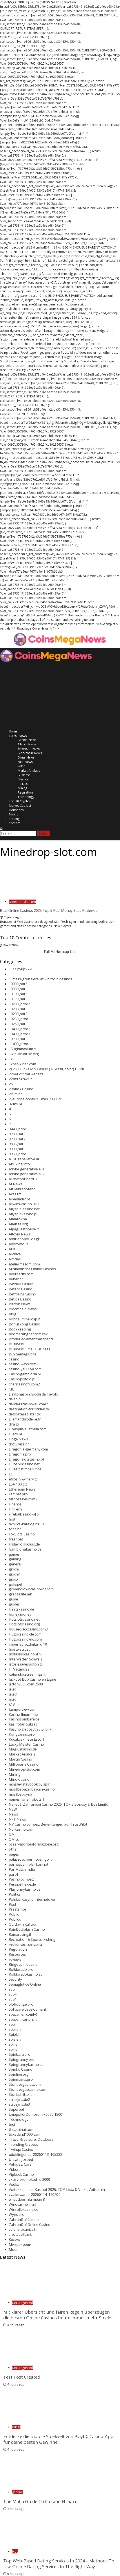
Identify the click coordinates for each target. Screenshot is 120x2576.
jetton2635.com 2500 (26, 1684)
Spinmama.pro (21, 2079)
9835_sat (16, 1144)
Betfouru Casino (22, 1294)
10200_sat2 (18, 1013)
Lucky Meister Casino (26, 1744)
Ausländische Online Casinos (32, 1269)
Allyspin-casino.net (24, 1209)
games (14, 1554)
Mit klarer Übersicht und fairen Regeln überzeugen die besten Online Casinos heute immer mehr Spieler (58, 2315)
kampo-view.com (22, 1709)
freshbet (16, 1539)
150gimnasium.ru (23, 1048)
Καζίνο (14, 2239)
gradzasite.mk (20, 1594)
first (12, 1519)
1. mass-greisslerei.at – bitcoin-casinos (40, 979)
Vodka (14, 2184)
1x (11, 1059)
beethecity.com (21, 1274)
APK (12, 1249)
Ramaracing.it (20, 1934)
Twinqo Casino (21, 2149)
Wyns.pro (16, 2214)
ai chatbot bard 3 (23, 1179)
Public (14, 1914)
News (13, 1814)
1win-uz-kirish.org (24, 1054)
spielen (15, 2039)
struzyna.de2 (19, 2099)
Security (15, 1979)
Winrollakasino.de (23, 2209)
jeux (12, 1689)
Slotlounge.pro (21, 2004)
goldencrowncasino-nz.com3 (32, 1589)
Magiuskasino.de (23, 1749)
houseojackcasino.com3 (28, 1629)
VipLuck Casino (21, 2174)
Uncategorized (21, 2159)
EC (11, 1474)
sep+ (13, 1994)
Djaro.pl (15, 1434)
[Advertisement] (60, 696)
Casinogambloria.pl (25, 1374)
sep (12, 1989)
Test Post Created (21, 2377)
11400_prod (18, 1043)
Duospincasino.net (24, 1464)
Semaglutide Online (25, 1984)
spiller (14, 2049)
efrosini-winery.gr (23, 1479)
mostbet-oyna (20, 1794)
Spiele (14, 2034)
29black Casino (21, 1089)
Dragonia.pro (20, 1454)
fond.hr (15, 1529)
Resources (17, 1954)
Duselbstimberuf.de (25, 1469)
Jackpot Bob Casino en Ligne (32, 1679)
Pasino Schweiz (21, 1879)
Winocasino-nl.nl (22, 2204)
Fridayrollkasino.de (24, 1544)
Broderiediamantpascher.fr (31, 1339)
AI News (15, 1184)
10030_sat (17, 988)
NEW (13, 1809)
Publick (15, 1919)
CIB (12, 1389)
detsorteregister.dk (25, 1414)
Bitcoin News (27, 740)
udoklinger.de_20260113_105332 (35, 2154)
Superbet (16, 2109)
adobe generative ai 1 (26, 1169)
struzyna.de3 (19, 2104)
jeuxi (12, 1699)
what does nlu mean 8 (27, 2199)
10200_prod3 (19, 1004)
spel (12, 2024)
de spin (15, 1399)
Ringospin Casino (23, 1964)
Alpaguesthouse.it (24, 1229)
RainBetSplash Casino (27, 1929)
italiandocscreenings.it (27, 1674)
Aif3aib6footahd (22, 1189)
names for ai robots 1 (26, 1799)
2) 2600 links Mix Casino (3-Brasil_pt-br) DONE (47, 1069)
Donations (16, 810)
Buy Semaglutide (22, 1354)
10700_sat (17, 1039)
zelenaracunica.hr (23, 2229)
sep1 (13, 1999)
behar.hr (16, 1279)
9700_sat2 (17, 1139)
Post (12, 1904)
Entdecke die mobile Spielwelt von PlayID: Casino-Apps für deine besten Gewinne (59, 2439)
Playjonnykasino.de (24, 1889)
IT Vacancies (19, 1669)
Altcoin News (27, 744)
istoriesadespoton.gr (26, 1664)
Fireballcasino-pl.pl (24, 1514)
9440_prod (17, 1129)
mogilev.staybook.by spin (29, 1784)
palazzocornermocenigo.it (30, 1859)
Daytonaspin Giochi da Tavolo (33, 1394)
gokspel (15, 1584)
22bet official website (26, 1074)
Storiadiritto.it (20, 2094)
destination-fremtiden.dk (29, 1409)
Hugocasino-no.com (25, 1639)
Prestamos (18, 1909)
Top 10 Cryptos (20, 801)
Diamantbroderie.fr (25, 1419)
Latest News (18, 736)
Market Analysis (29, 770)
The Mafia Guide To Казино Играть (40, 2501)
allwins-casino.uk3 (24, 1204)
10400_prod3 (19, 1034)
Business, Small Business (29, 1349)
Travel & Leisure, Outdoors (31, 2139)
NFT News (25, 762)
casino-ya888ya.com (25, 1369)
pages (14, 1854)
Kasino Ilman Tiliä (23, 1714)
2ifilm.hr (15, 1094)
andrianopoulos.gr (24, 1239)
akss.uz (15, 1194)
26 (11, 1084)
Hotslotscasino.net (24, 1619)
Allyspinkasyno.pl (23, 1214)
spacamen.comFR (23, 2014)
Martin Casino (20, 1759)
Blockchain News (30, 753)
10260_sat (17, 1024)
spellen (15, 2029)
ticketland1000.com (24, 2134)
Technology (26, 797)
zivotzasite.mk (20, 2234)
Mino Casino (19, 1779)
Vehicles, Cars (20, 2164)
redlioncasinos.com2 (25, 1944)
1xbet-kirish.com (22, 1064)
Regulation (25, 792)
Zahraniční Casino (24, 2219)
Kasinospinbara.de (24, 1719)
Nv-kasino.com (21, 1829)
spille (13, 2044)
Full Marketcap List (60, 951)
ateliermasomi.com (24, 1264)
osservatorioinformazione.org (34, 1844)
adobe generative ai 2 (26, 1174)
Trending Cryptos (23, 2144)
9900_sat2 (17, 1149)
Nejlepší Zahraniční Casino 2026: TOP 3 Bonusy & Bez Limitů (58, 1804)
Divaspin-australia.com (27, 1429)
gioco (13, 1579)
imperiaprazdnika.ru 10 (28, 1644)
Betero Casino (20, 1289)
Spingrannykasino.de (26, 2064)
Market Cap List (20, 805)
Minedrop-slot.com (22, 902)
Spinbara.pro (19, 2054)
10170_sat (17, 999)
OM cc (14, 1839)
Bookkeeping (20, 1329)
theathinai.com (21, 2129)
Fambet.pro (18, 1494)
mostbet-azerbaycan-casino (32, 1789)
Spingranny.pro (22, 2059)
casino (14, 1359)
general (15, 1564)
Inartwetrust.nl (21, 1649)
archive (15, 1254)
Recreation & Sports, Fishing (32, 1939)
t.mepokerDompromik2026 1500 (35, 2114)
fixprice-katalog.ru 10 (26, 1524)
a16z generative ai (24, 1159)
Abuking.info (19, 1164)
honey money (20, 1614)
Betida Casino (20, 1299)
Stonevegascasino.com (27, 2089)
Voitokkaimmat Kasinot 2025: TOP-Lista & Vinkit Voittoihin (57, 2189)
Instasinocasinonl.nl (25, 1654)
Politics (23, 784)
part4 (13, 1874)
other (13, 1849)
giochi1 (15, 1574)
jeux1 (13, 1694)
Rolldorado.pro (21, 1969)
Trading (14, 819)
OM (12, 1834)
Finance (23, 779)
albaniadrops (20, 1199)
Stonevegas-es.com (25, 2084)
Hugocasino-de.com (25, 1634)
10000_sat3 (18, 983)
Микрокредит (21, 2244)
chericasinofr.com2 (24, 1384)
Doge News (26, 757)
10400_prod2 (19, 1029)
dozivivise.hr (19, 1444)
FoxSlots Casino (22, 1534)
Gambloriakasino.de (25, 1549)
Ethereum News (29, 748)
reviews (15, 1959)
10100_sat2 (18, 994)
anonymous (18, 1244)
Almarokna (18, 1219)
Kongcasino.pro (22, 1734)
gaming (15, 1559)
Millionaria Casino (23, 1764)
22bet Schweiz (20, 1078)
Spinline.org (19, 2074)
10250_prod (18, 1018)
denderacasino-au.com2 (28, 1404)
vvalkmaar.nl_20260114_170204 (34, 2194)
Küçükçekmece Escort (26, 1739)
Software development (27, 2009)
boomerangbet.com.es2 (28, 1334)
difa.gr (14, 1424)
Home (13, 731)
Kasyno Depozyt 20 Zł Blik (30, 1729)
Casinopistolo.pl (22, 1379)
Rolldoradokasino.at (25, 1974)
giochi (14, 1569)
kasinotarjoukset (23, 1724)
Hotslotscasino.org (24, 1624)
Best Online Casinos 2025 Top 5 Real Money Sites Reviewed (49, 910)
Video (21, 766)
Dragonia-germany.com (28, 1449)
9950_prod (17, 1154)
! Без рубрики (20, 969)
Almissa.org (18, 1224)
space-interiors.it (23, 2019)
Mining (22, 788)
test (12, 2124)
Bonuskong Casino (24, 1324)
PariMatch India (22, 1869)
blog (12, 1314)
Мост (13, 2249)
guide (13, 1599)
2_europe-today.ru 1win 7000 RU (35, 1099)
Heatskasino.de (21, 1609)
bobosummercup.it (24, 1319)
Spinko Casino (20, 2069)
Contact (14, 823)
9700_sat (16, 1134)
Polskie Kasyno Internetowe (32, 1899)
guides (14, 1604)
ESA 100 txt (18, 1484)
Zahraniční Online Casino (29, 2224)
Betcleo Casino (21, 1284)
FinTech (15, 1509)
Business (24, 775)
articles (15, 1259)
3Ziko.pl (15, 1104)
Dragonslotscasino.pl (26, 1459)
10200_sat (17, 1009)
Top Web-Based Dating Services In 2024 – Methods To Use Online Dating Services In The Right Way (58, 2563)
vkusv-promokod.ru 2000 (29, 2179)
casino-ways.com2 (23, 1364)
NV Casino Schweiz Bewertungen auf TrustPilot (48, 1824)
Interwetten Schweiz (25, 1659)
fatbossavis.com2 (23, 1499)
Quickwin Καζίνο (22, 1924)
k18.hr (14, 1704)
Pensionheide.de (22, 1884)
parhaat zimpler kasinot (28, 1864)
